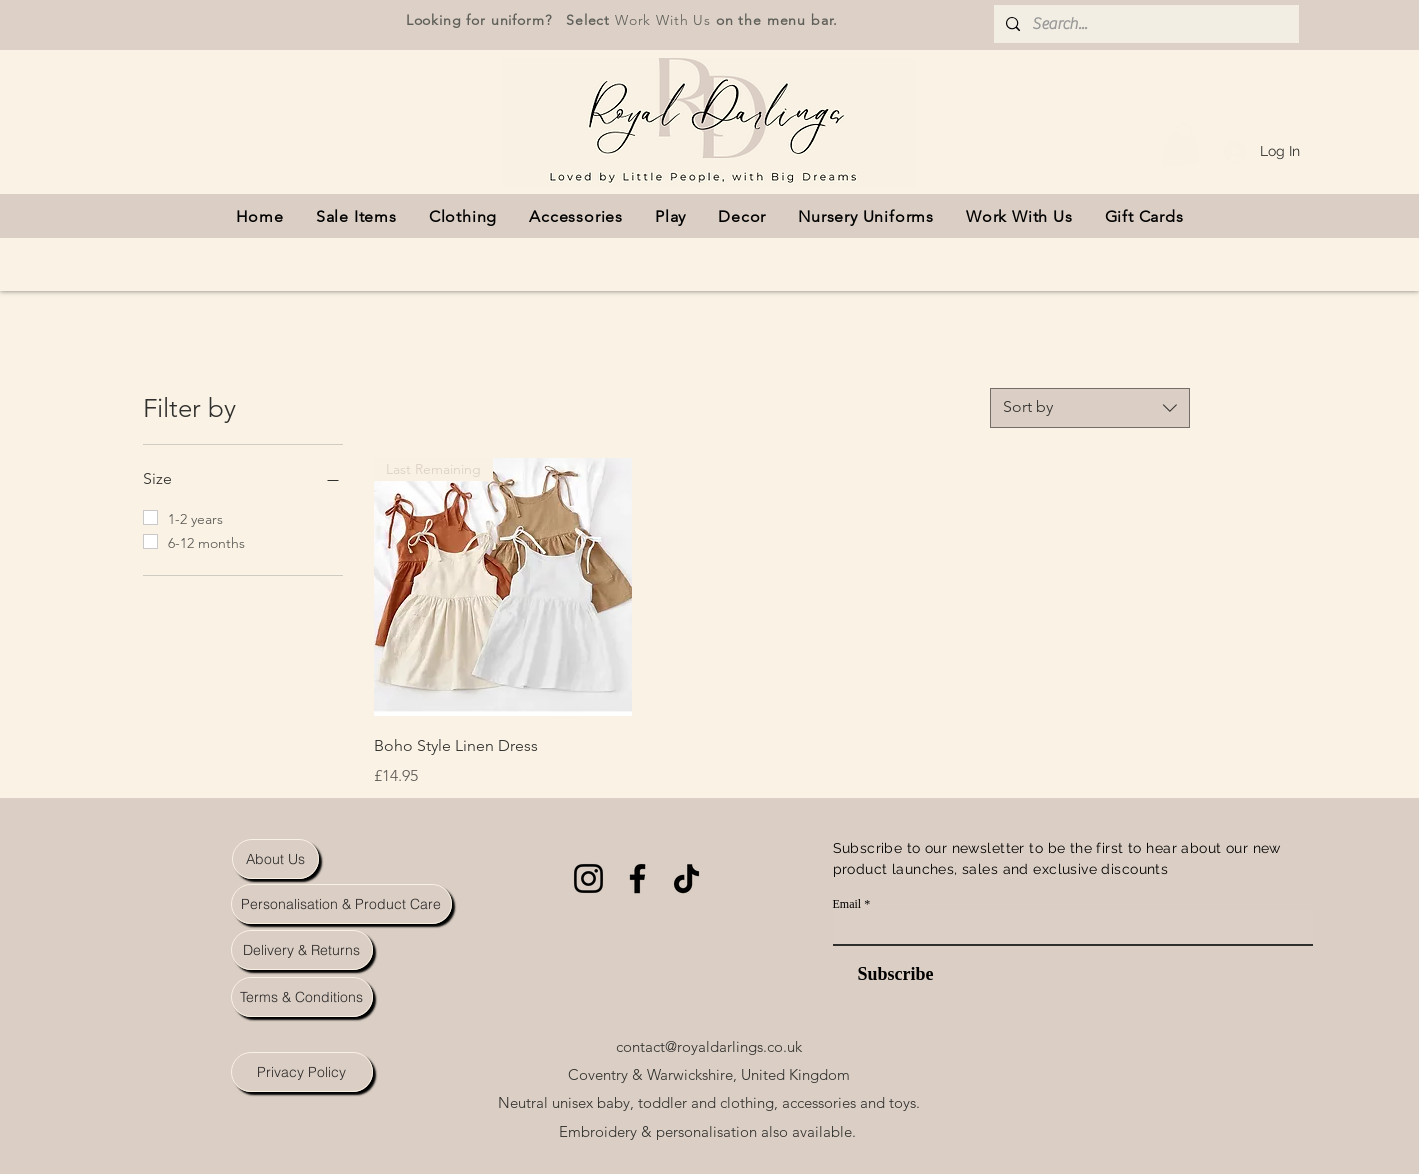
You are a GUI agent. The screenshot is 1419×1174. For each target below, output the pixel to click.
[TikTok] (686, 878)
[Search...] (1144, 24)
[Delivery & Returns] (302, 950)
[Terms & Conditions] (302, 997)
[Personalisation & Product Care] (341, 904)
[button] (1183, 143)
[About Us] (275, 859)
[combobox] (1090, 408)
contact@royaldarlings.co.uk (709, 1046)
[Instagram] (588, 878)
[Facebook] (637, 878)
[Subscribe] (883, 974)
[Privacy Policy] (302, 1072)
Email (847, 904)
